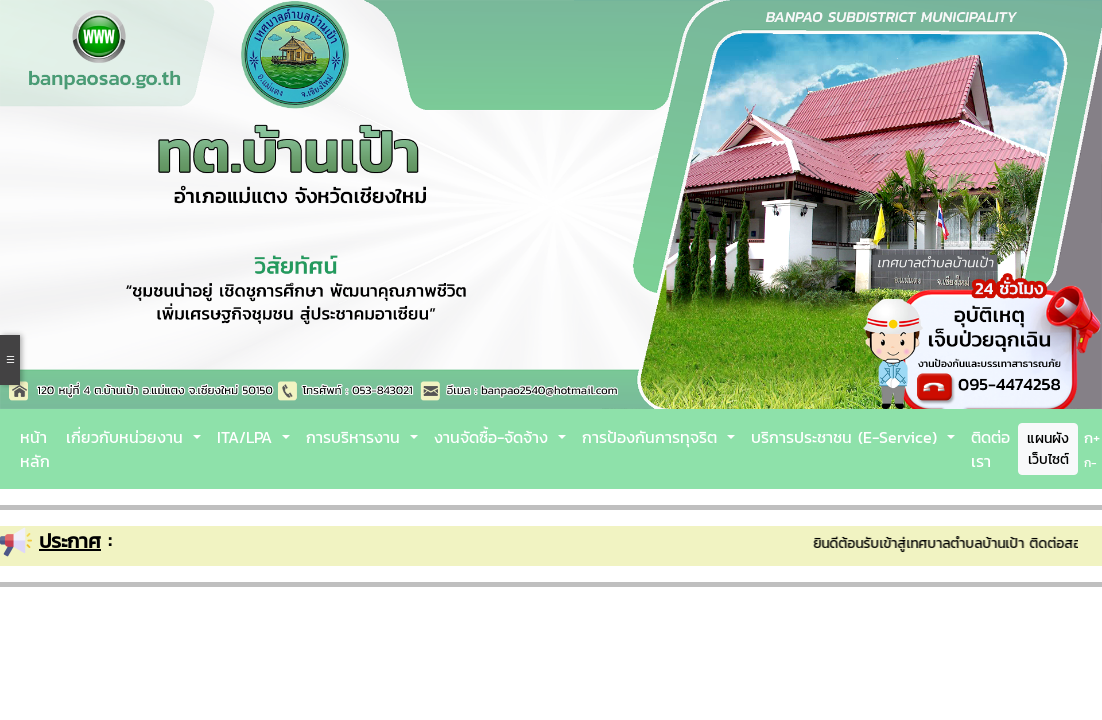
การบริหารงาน (356, 437)
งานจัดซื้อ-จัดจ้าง (494, 437)
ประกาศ (70, 541)
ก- (1090, 463)
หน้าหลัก (35, 449)
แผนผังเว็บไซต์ (1048, 449)
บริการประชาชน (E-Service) (847, 437)
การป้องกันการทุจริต (652, 437)
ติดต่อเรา (990, 449)
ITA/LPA (247, 437)
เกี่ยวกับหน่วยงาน (127, 437)
